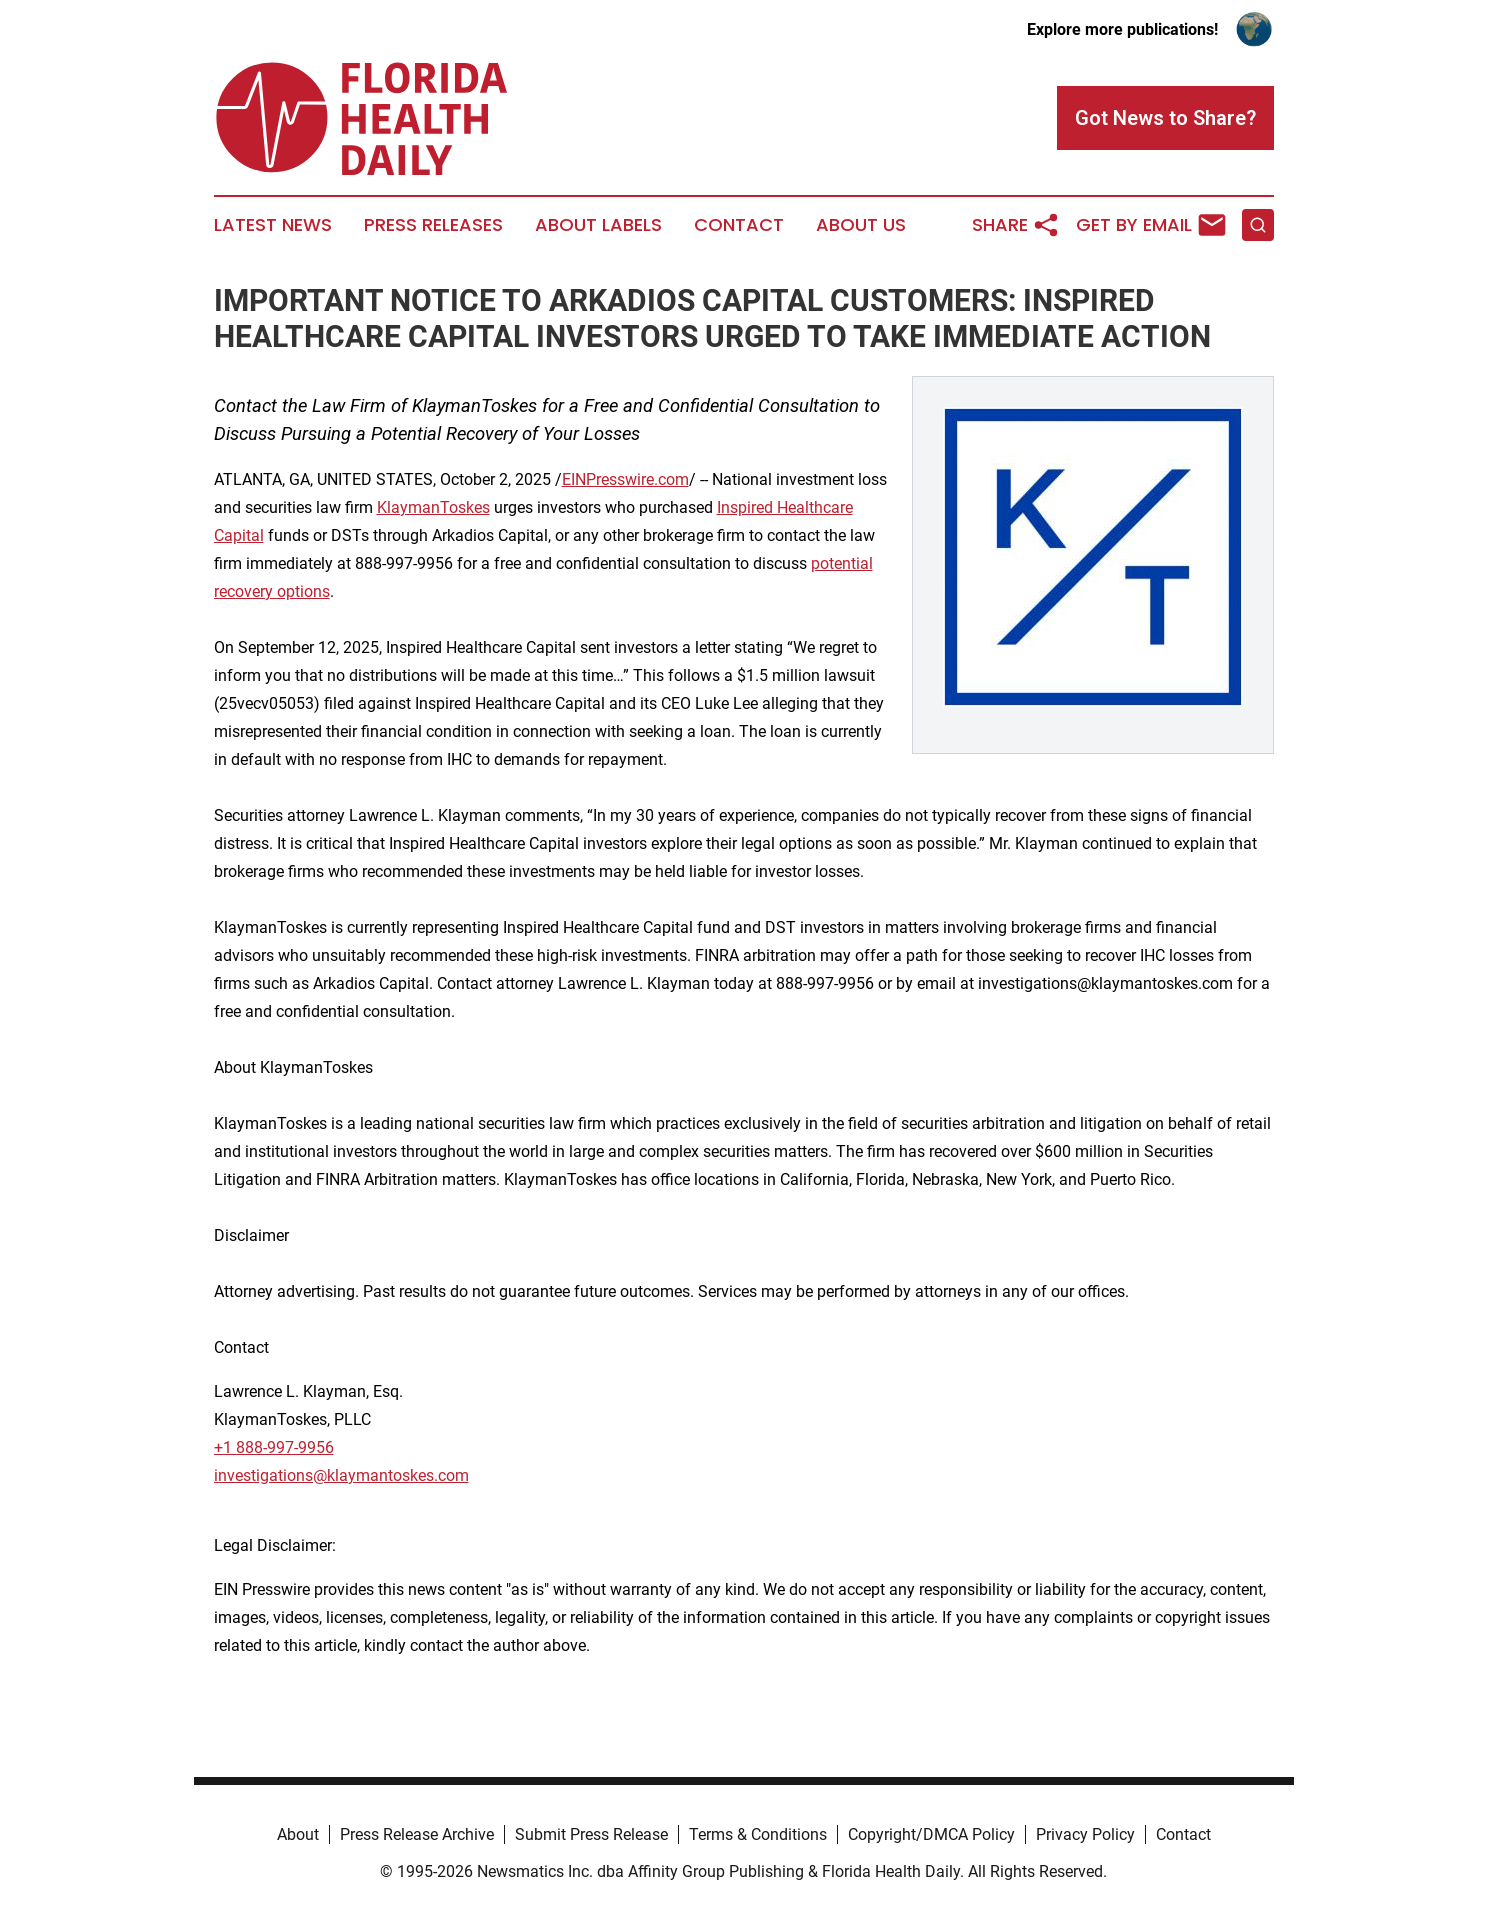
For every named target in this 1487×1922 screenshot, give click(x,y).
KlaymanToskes (433, 507)
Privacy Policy (1085, 1834)
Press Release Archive (417, 1834)
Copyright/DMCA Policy (931, 1834)
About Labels (598, 225)
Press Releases (433, 225)
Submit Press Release (591, 1834)
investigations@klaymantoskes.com (341, 1475)
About (298, 1834)
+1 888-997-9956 (274, 1447)
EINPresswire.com (625, 479)
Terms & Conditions (758, 1834)
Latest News (273, 225)
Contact (739, 225)
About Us (861, 225)
